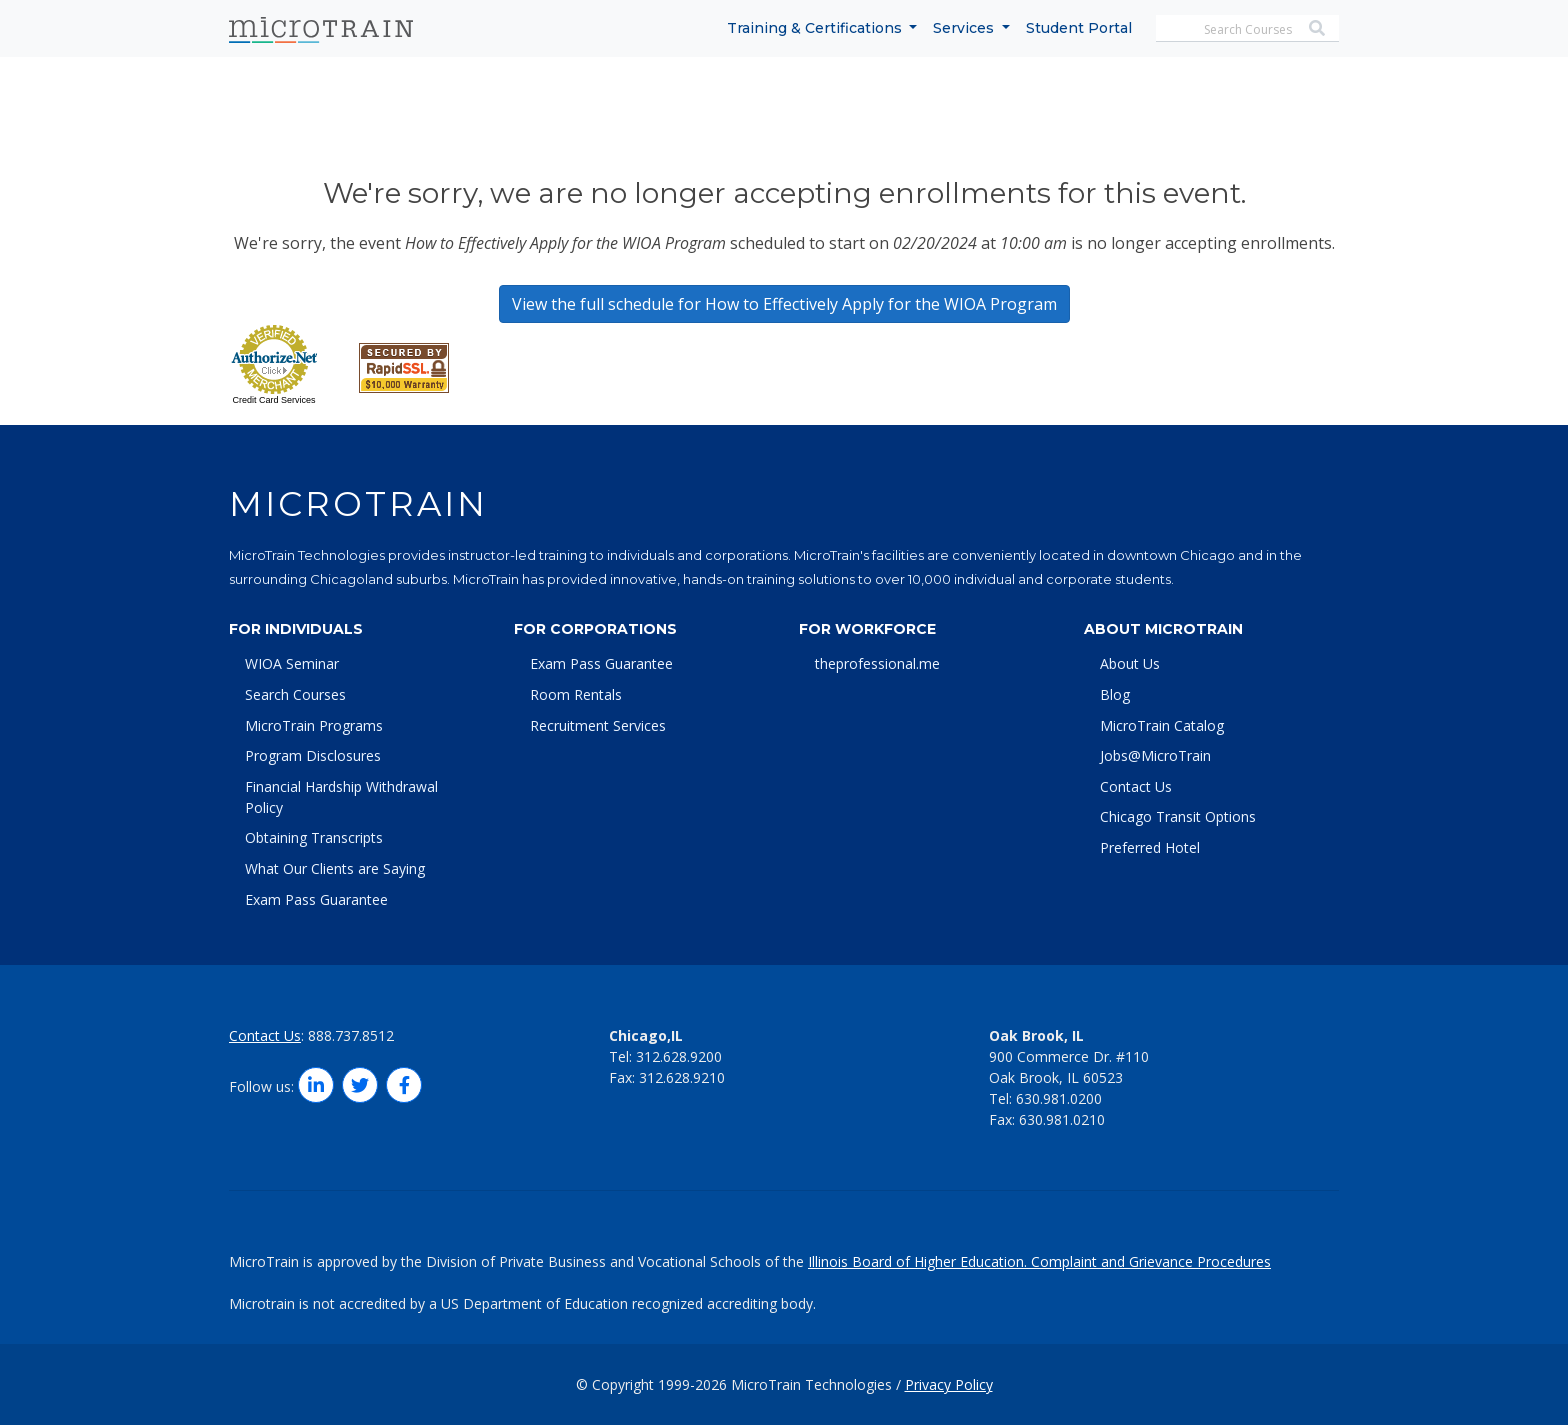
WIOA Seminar (292, 663)
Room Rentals (576, 694)
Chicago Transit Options (1178, 816)
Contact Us (1136, 786)
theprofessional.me (877, 663)
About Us (1130, 663)
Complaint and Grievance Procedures (1151, 1261)
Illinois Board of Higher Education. (919, 1261)
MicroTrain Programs (314, 725)
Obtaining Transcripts (314, 837)
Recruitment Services (598, 725)
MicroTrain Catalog (1162, 725)
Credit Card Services (273, 400)
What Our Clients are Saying (335, 868)
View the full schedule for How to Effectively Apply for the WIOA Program (784, 304)
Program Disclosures (313, 755)
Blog (1115, 694)
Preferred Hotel (1150, 847)
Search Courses (295, 694)
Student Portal (1079, 28)
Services (965, 28)
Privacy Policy (949, 1384)
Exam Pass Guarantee (316, 899)
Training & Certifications (816, 28)
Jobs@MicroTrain (1155, 755)
